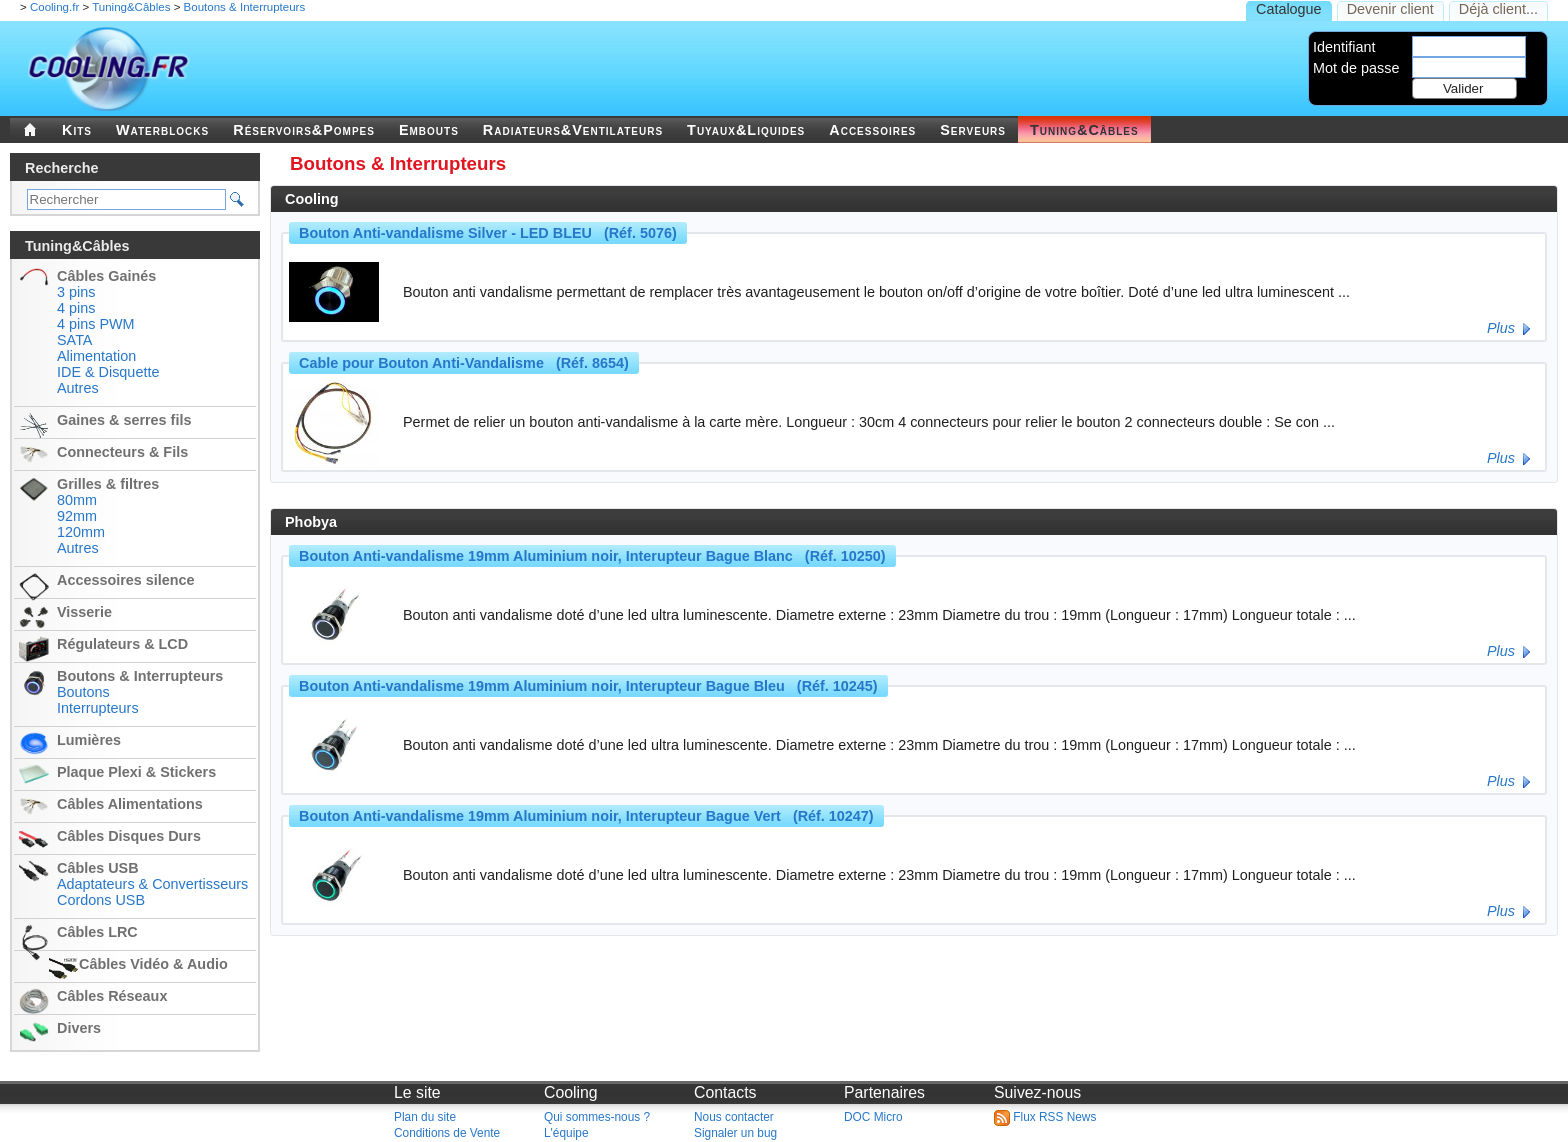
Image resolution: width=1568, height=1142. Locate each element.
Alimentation (96, 356)
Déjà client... (1498, 9)
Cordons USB (101, 900)
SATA (74, 340)
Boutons (83, 692)
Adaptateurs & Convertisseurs (152, 884)
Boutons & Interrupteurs (245, 7)
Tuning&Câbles (131, 7)
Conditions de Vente (447, 1133)
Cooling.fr (54, 7)
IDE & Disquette (108, 372)
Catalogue (1289, 9)
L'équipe (566, 1133)
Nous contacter (734, 1117)
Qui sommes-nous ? (597, 1117)
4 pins (76, 308)
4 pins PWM (96, 324)
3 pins (76, 292)
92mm (77, 516)
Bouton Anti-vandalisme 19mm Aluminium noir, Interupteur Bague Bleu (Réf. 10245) (588, 686)
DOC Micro (873, 1117)
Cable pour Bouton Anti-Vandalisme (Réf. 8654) (464, 363)
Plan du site (425, 1117)
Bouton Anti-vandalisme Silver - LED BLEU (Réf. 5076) (488, 233)
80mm (77, 500)
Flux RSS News (1045, 1117)
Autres (78, 388)
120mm (81, 532)
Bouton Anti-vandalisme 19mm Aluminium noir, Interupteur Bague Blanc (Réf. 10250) (592, 556)
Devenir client (1390, 9)
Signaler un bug (735, 1133)
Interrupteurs (98, 708)
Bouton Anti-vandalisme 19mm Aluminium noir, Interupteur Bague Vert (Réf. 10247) (586, 816)
